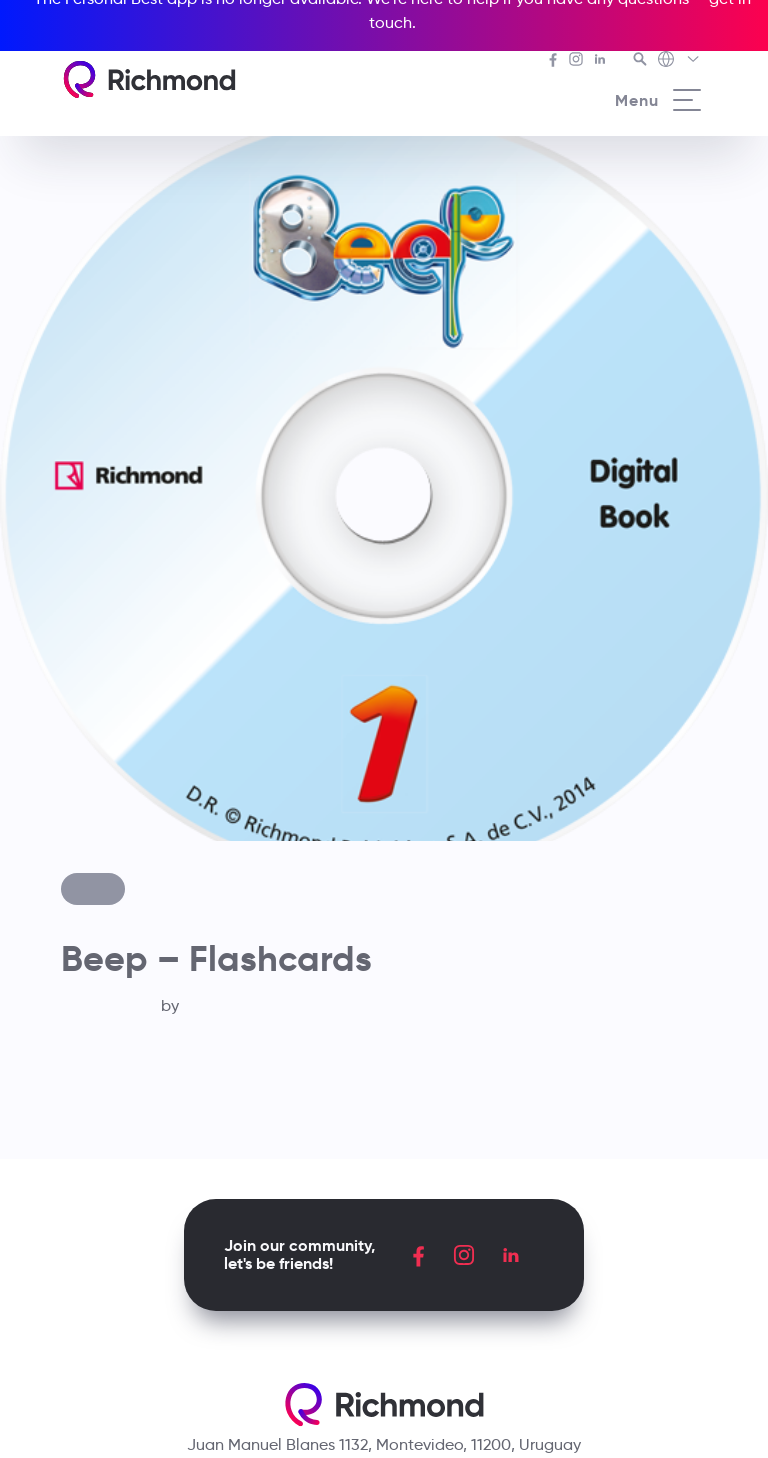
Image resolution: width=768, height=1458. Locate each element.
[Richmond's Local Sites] (679, 61)
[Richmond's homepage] (149, 79)
